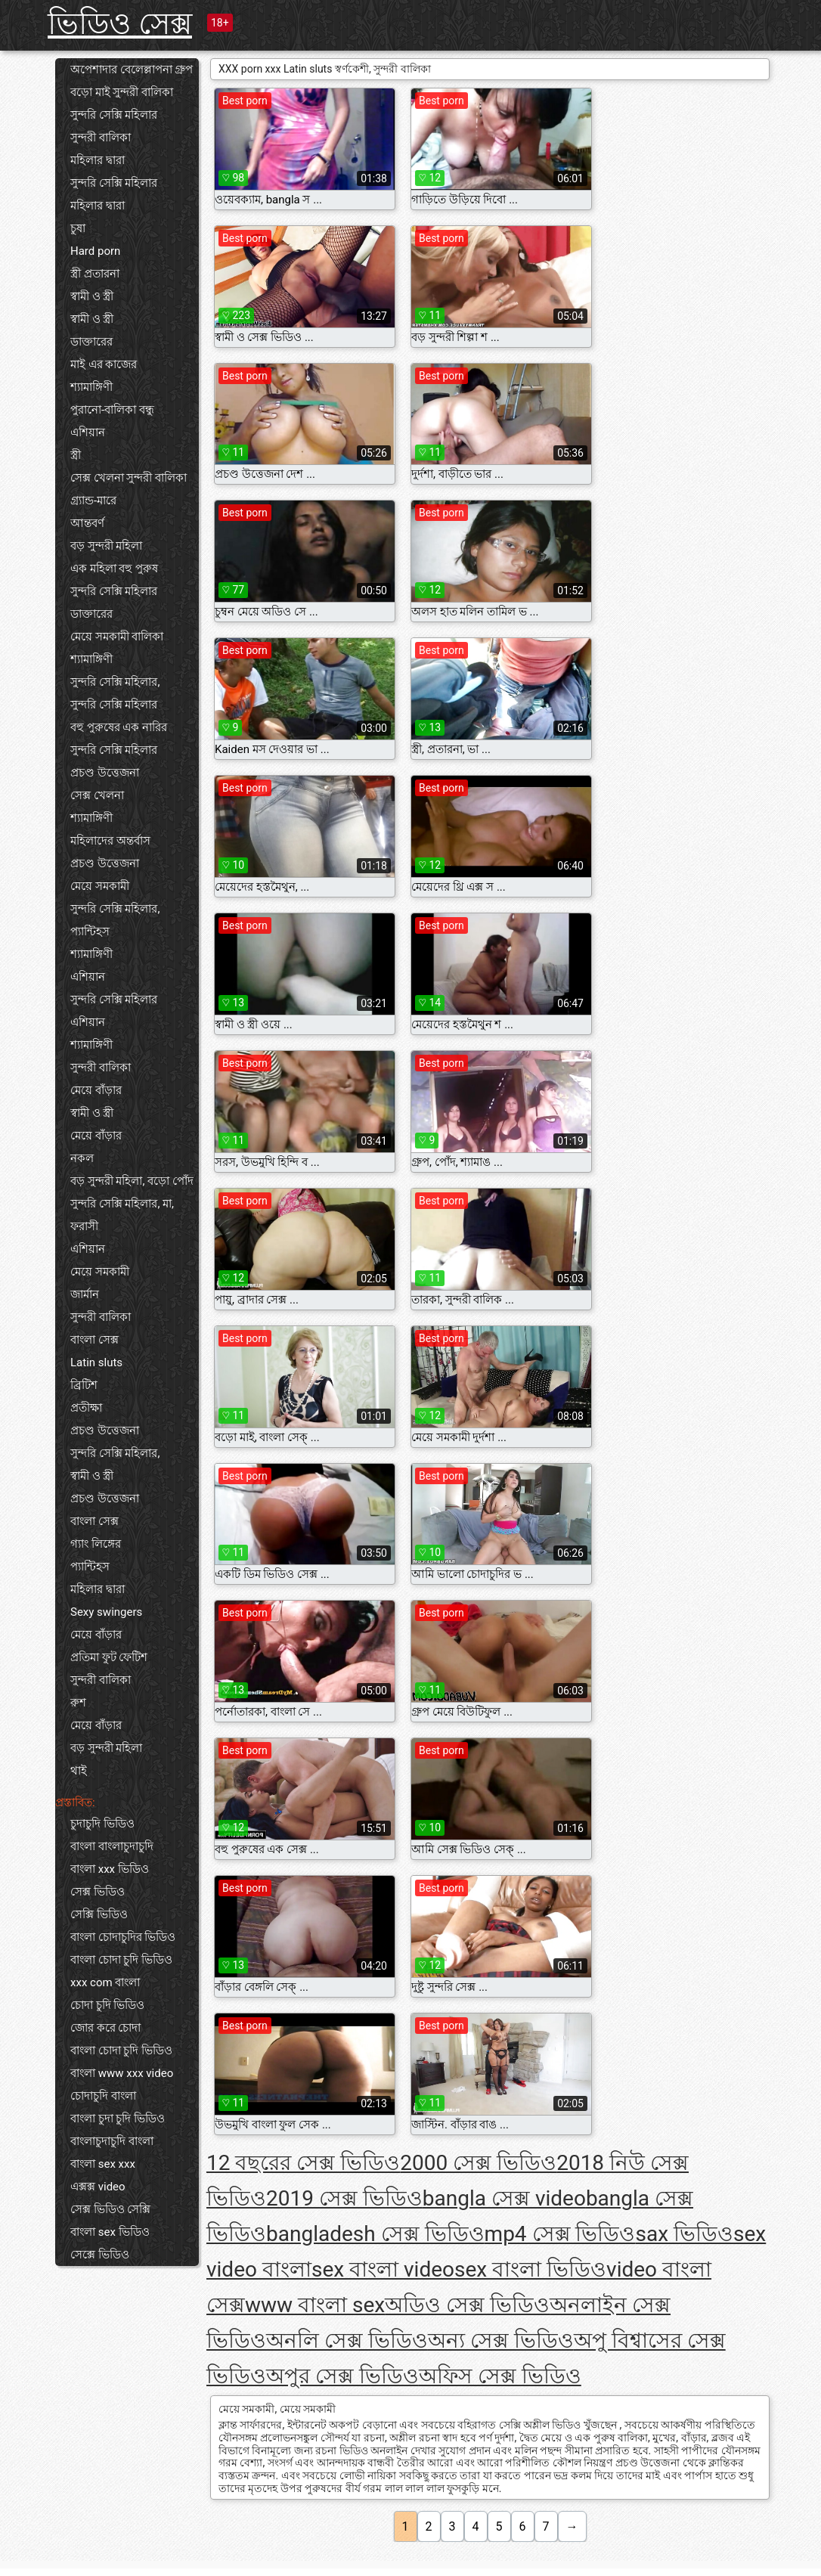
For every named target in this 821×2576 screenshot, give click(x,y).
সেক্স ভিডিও (97, 1892)
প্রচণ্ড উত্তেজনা (104, 773)
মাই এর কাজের (103, 364)
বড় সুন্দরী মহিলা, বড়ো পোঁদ (132, 1181)
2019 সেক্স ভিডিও (344, 2198)
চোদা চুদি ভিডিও (107, 2005)
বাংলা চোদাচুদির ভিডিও (122, 1937)
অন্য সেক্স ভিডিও (501, 2340)
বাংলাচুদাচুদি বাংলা (111, 2141)
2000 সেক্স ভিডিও (478, 2162)
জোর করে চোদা (105, 2028)
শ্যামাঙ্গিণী (91, 387)
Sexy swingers (106, 1612)
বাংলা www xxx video (121, 2073)
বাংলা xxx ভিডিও (109, 1869)
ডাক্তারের (91, 342)
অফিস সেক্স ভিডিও (500, 2376)
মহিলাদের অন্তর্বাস (110, 841)
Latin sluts (96, 1362)
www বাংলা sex (315, 2304)
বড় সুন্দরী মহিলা (106, 546)
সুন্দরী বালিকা (100, 137)
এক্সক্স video (97, 2186)
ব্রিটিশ (84, 1385)
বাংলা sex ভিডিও (110, 2232)
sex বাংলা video (382, 2269)
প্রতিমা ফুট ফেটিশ (108, 1657)
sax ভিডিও (685, 2233)
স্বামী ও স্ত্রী (91, 296)
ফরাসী (84, 1226)
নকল (82, 1158)
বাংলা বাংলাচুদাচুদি (111, 1846)
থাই (78, 1771)
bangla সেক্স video (504, 2198)
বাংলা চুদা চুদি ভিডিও (117, 2118)
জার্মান (84, 1294)
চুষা (77, 228)
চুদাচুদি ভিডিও (102, 1823)
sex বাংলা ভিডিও (530, 2269)
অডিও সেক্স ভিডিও (467, 2304)
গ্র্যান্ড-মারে (93, 500)
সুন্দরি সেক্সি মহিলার (113, 115)
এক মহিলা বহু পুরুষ (114, 568)
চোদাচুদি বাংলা (103, 2096)
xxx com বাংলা (105, 1982)
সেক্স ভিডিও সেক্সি (110, 2209)
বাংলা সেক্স (94, 1340)
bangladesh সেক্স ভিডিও (375, 2233)
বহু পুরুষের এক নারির (118, 727)
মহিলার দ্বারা (97, 160)
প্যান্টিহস (90, 931)
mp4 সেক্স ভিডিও (560, 2233)
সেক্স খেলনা (97, 795)
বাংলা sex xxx (102, 2164)
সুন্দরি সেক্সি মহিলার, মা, (122, 1204)
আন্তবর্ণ (87, 523)
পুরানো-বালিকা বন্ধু (112, 410)
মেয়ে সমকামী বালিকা (116, 636)
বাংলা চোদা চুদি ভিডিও (121, 1960)
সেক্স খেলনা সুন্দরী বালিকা (128, 478)
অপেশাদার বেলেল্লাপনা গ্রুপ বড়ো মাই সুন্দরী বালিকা (131, 81)
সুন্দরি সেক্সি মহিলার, (115, 682)
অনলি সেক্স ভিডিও (347, 2340)
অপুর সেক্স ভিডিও (342, 2376)
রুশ (78, 1703)
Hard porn (95, 251)
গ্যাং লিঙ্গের (95, 1544)
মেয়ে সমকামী (99, 886)
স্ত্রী (75, 455)
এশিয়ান (87, 432)
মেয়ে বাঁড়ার (96, 1090)
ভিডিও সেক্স (120, 24)
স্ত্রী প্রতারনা (94, 274)
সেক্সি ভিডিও (99, 1914)
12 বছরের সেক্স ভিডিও (303, 2162)
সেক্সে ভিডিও (99, 2254)
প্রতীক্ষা (86, 1408)
